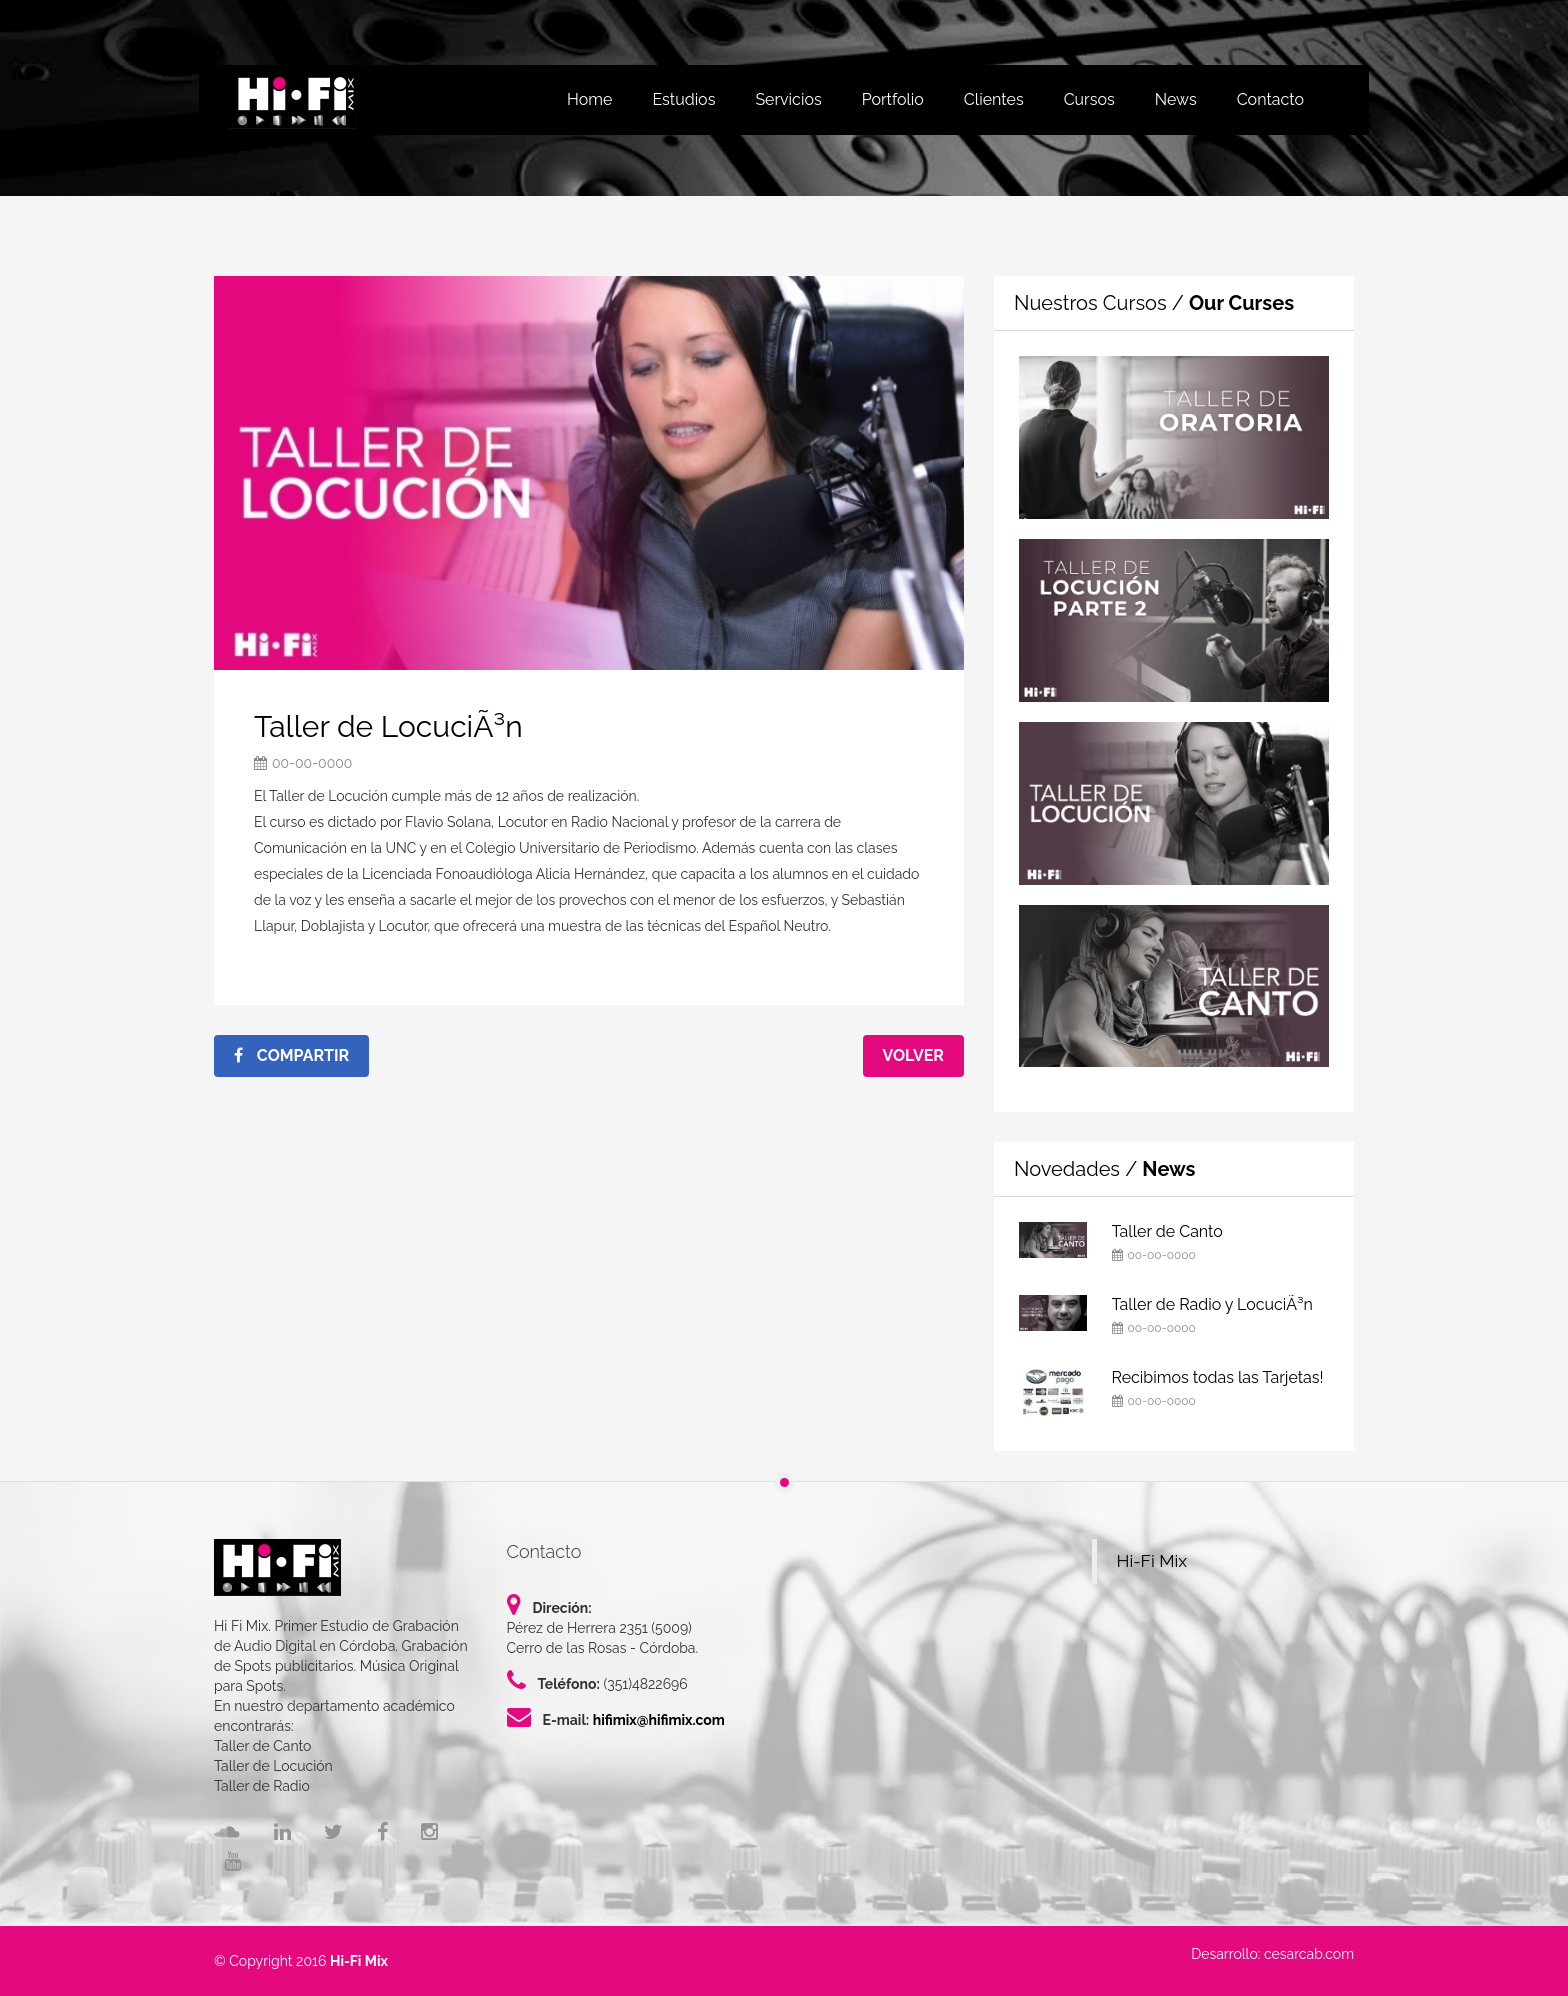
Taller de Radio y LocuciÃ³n (1212, 1304)
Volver (913, 1055)
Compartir (291, 1055)
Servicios (788, 99)
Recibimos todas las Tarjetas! (1218, 1377)
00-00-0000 (312, 763)
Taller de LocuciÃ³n (388, 726)
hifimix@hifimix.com (659, 1720)
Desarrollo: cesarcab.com (1272, 1954)
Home (589, 99)
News (1176, 99)
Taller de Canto (1167, 1231)
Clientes (994, 99)
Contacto (1270, 99)
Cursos (1089, 99)
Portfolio (893, 99)
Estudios (683, 99)
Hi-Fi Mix (1152, 1561)
